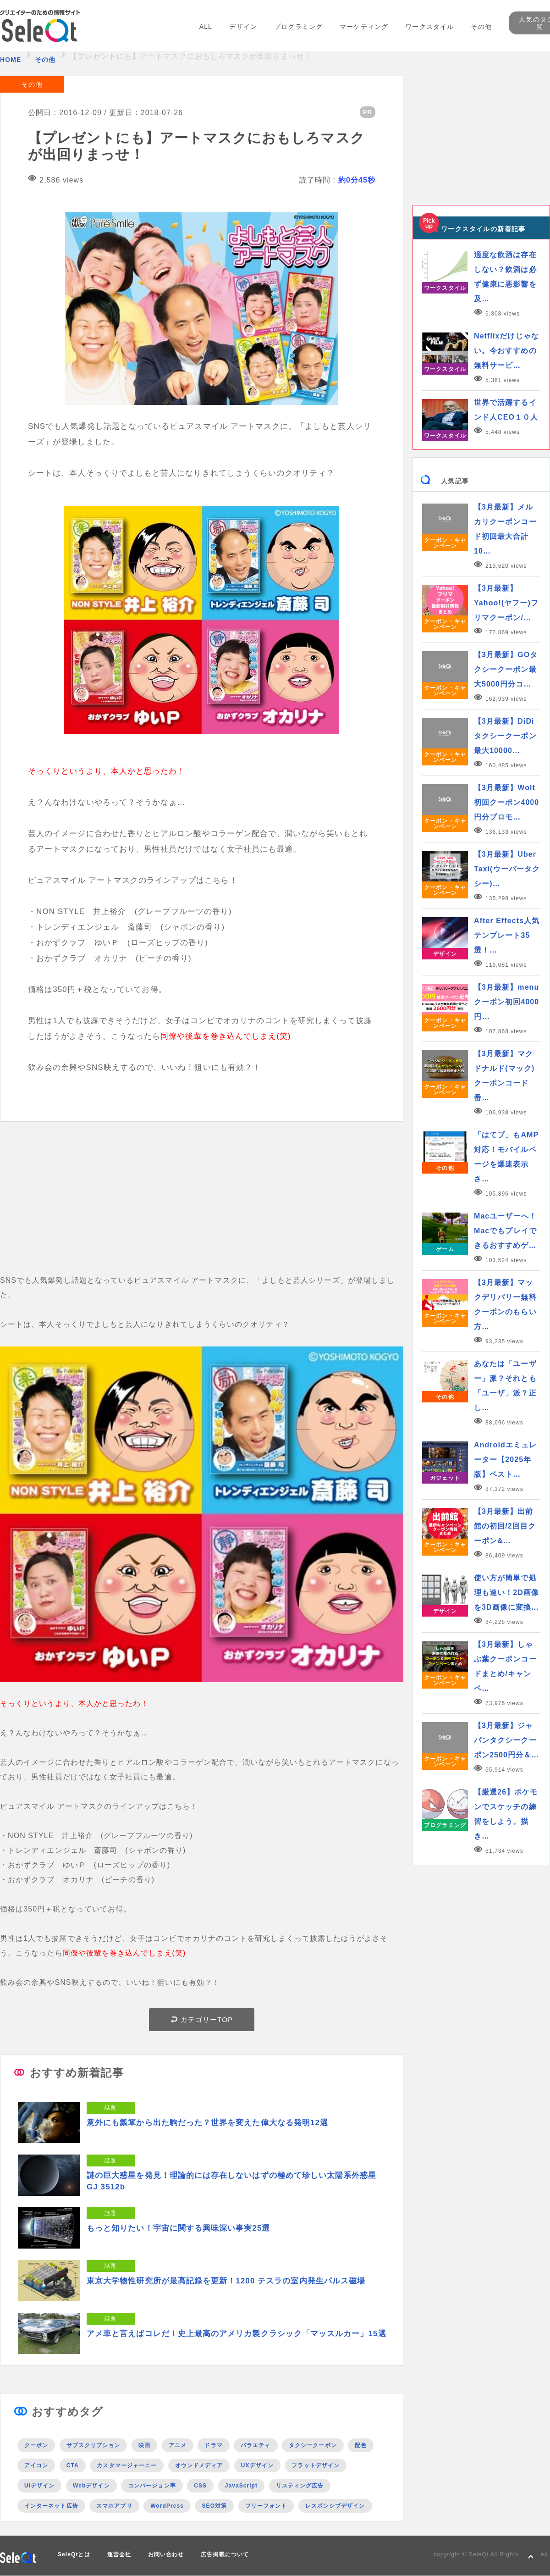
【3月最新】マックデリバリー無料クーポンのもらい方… (505, 1304)
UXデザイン (257, 2465)
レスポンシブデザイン (335, 2506)
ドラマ (213, 2445)
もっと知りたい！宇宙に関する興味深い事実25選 (178, 2228)
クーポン (36, 2445)
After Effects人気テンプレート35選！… (506, 935)
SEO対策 (214, 2506)
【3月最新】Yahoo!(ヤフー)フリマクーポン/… (506, 602)
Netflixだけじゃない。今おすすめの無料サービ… (506, 350)
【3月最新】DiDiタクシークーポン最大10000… (505, 735)
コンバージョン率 (152, 2485)
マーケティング (364, 26)
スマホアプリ (114, 2506)
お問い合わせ (166, 2554)
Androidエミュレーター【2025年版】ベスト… (505, 1459)
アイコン (36, 2465)
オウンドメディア (199, 2465)
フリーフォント (266, 2506)
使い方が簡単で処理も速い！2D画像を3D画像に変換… (506, 1592)
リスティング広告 (300, 2485)
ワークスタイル (429, 26)
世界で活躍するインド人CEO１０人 (506, 410)
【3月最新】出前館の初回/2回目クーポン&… (505, 1526)
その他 (481, 26)
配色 (361, 2445)
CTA (72, 2465)
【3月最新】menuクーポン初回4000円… (506, 1001)
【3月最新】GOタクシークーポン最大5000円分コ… (506, 669)
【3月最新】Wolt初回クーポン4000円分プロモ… (506, 802)
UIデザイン (39, 2485)
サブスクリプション (93, 2445)
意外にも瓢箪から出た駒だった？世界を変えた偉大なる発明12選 (207, 2122)
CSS (200, 2485)
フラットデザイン (316, 2465)
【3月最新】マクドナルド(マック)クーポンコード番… (504, 1076)
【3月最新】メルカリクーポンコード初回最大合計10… (505, 529)
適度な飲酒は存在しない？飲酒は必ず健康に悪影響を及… (505, 277)
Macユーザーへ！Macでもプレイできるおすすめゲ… (505, 1230)
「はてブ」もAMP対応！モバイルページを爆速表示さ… (506, 1157)
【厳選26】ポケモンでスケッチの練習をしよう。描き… (506, 1814)
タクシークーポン (313, 2445)
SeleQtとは (74, 2554)
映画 (144, 2445)
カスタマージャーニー (127, 2465)
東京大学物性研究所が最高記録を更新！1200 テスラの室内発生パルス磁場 (226, 2281)
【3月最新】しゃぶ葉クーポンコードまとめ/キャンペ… (505, 1666)
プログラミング (298, 26)
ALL (205, 26)
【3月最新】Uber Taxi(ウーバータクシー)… (507, 868)
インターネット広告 (51, 2506)
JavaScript (241, 2485)
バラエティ (255, 2445)
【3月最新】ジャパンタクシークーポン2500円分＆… (506, 1740)
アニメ (178, 2445)
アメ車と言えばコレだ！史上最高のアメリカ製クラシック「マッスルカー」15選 (236, 2333)
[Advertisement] (201, 1209)
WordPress (167, 2506)
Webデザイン (91, 2485)
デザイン (243, 26)
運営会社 (119, 2554)
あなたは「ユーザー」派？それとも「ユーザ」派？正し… (505, 1386)
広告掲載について (225, 2554)
